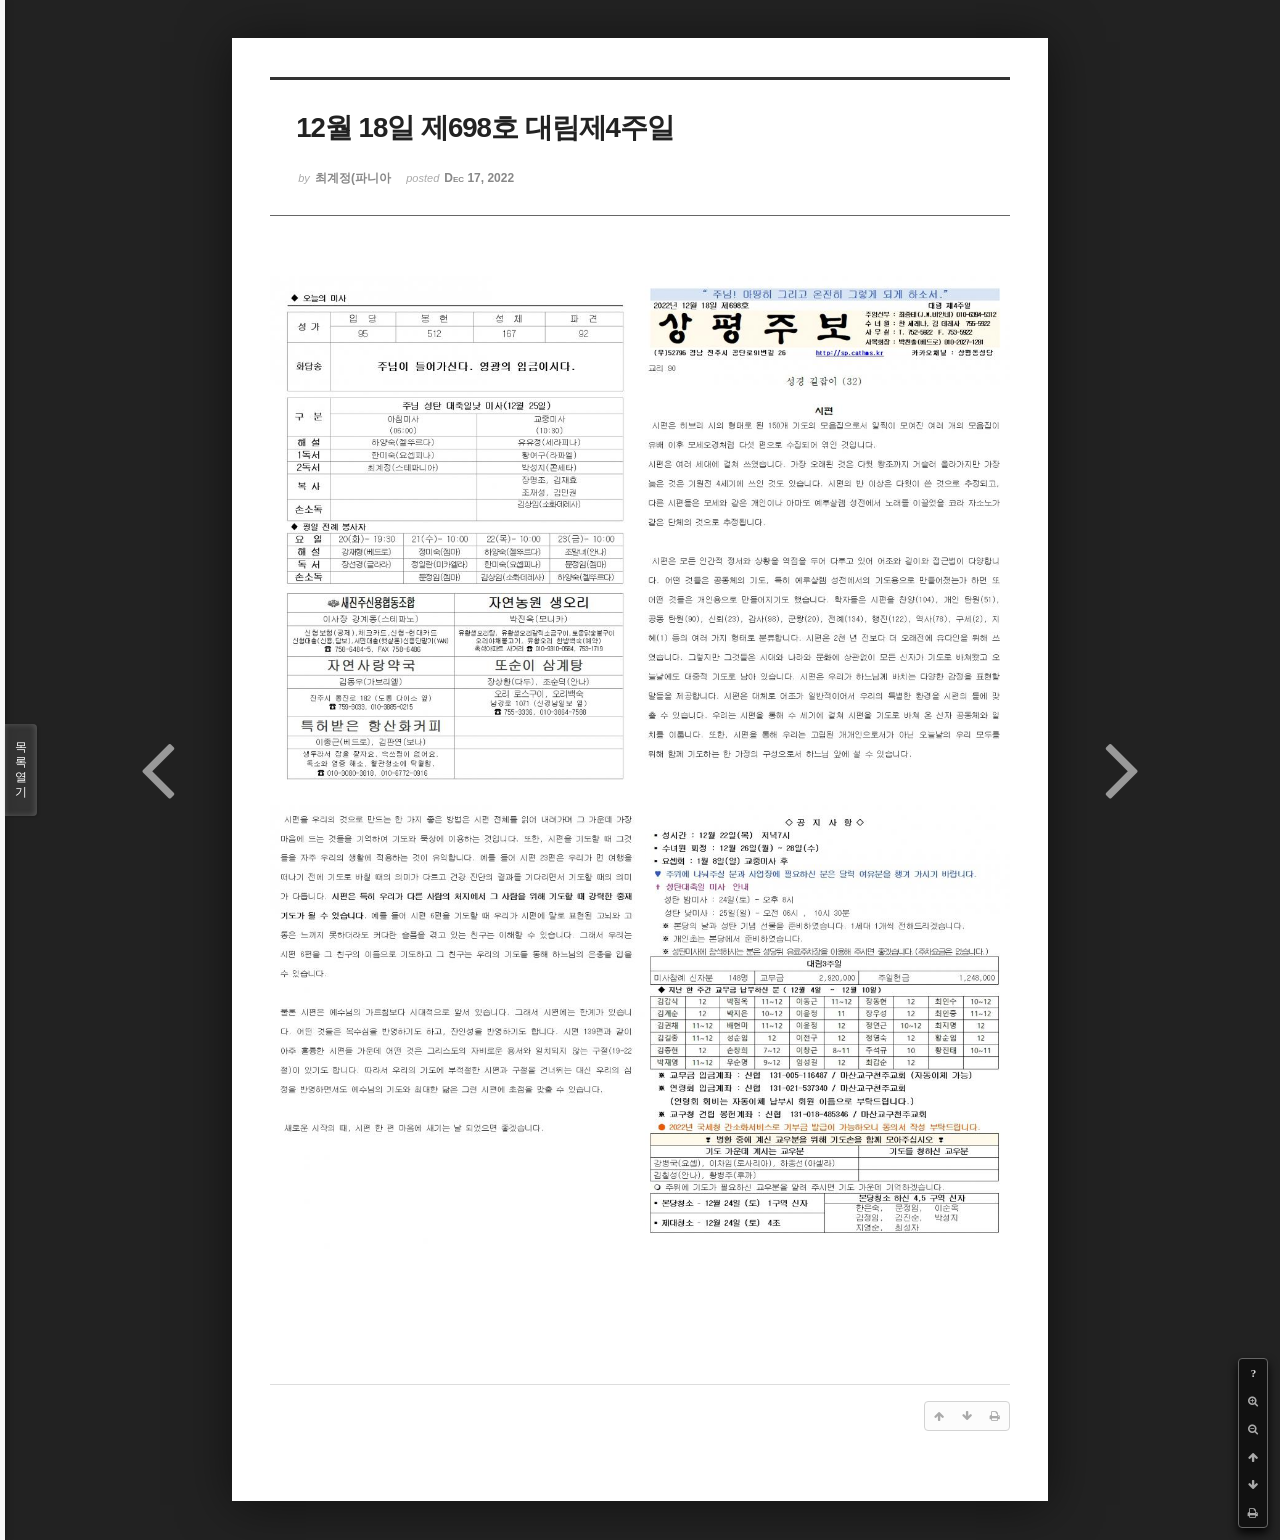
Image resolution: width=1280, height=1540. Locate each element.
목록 (21, 770)
